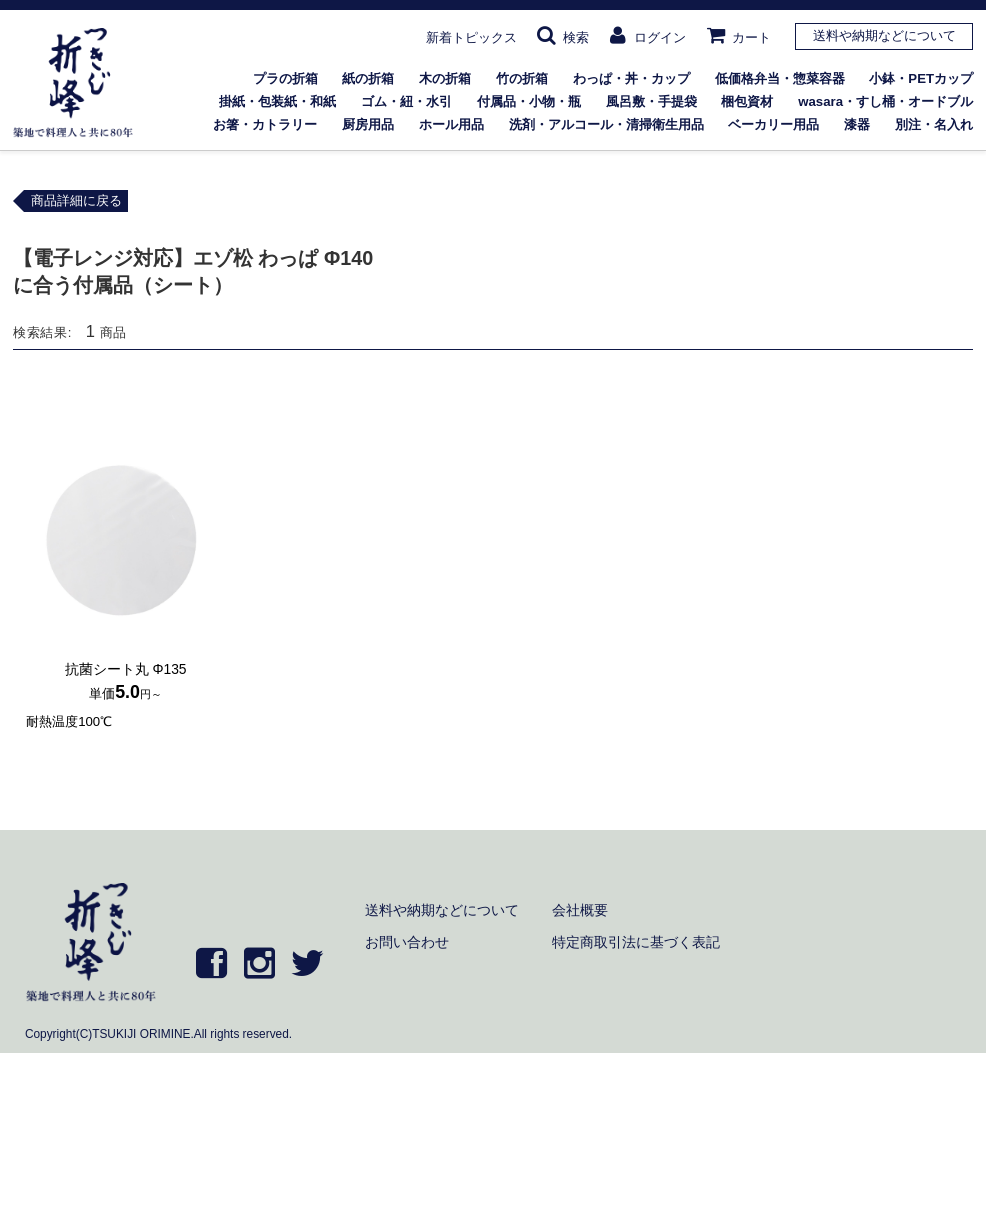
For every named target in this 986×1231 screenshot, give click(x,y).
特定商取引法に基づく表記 (636, 942)
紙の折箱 (368, 78)
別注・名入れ (934, 124)
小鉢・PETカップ (921, 78)
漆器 (857, 124)
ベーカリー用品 (773, 124)
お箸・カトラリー (265, 124)
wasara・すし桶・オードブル (885, 101)
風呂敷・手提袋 (651, 101)
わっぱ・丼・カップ (631, 78)
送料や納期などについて (884, 35)
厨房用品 (368, 124)
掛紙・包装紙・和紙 (277, 101)
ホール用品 (451, 124)
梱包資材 (747, 101)
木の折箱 (445, 78)
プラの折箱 (285, 78)
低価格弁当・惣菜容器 (780, 78)
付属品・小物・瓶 (529, 101)
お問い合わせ (407, 942)
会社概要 (580, 910)
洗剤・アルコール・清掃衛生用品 (606, 124)
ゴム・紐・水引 (406, 101)
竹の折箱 (522, 78)
